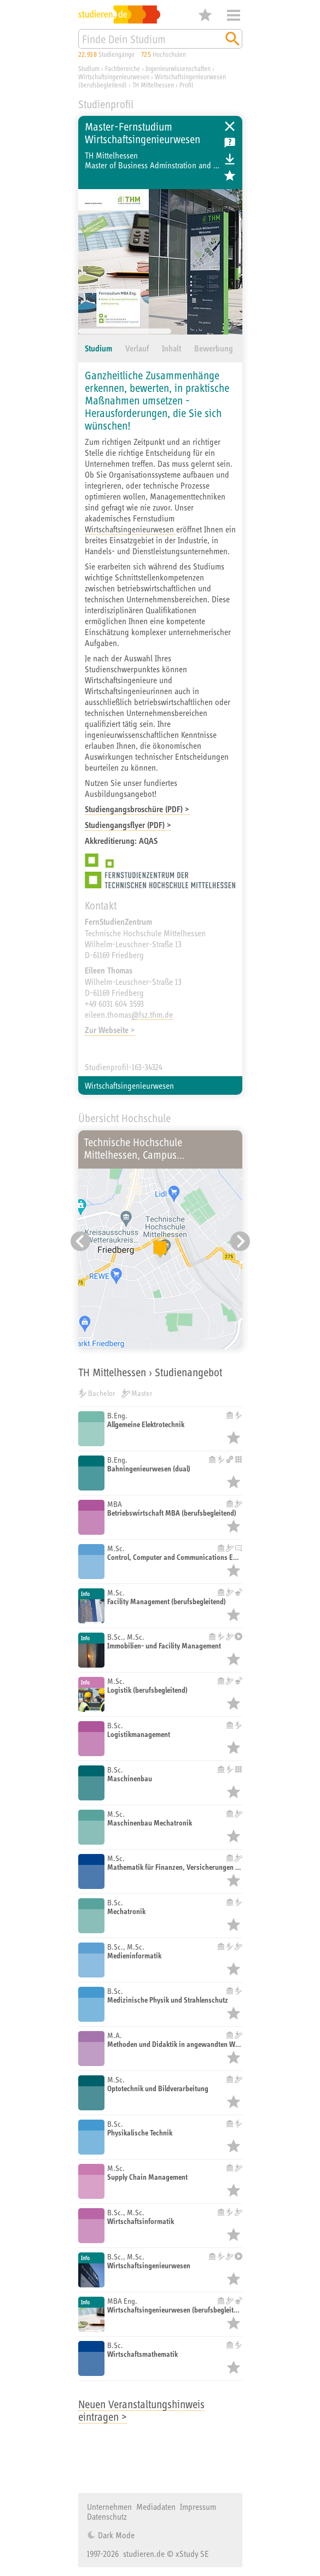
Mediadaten (156, 2507)
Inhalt (171, 348)
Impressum (198, 2507)
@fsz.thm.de (152, 1014)
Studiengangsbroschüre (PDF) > (137, 809)
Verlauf (137, 348)
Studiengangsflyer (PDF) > (128, 825)
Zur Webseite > (110, 1030)
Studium (98, 348)
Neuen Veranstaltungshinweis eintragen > (141, 2410)
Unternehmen (109, 2507)
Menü (233, 15)
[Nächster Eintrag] (240, 1241)
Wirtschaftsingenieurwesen (130, 529)
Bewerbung (213, 348)
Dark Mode (115, 2535)
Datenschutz (107, 2516)
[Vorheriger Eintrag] (80, 1241)
